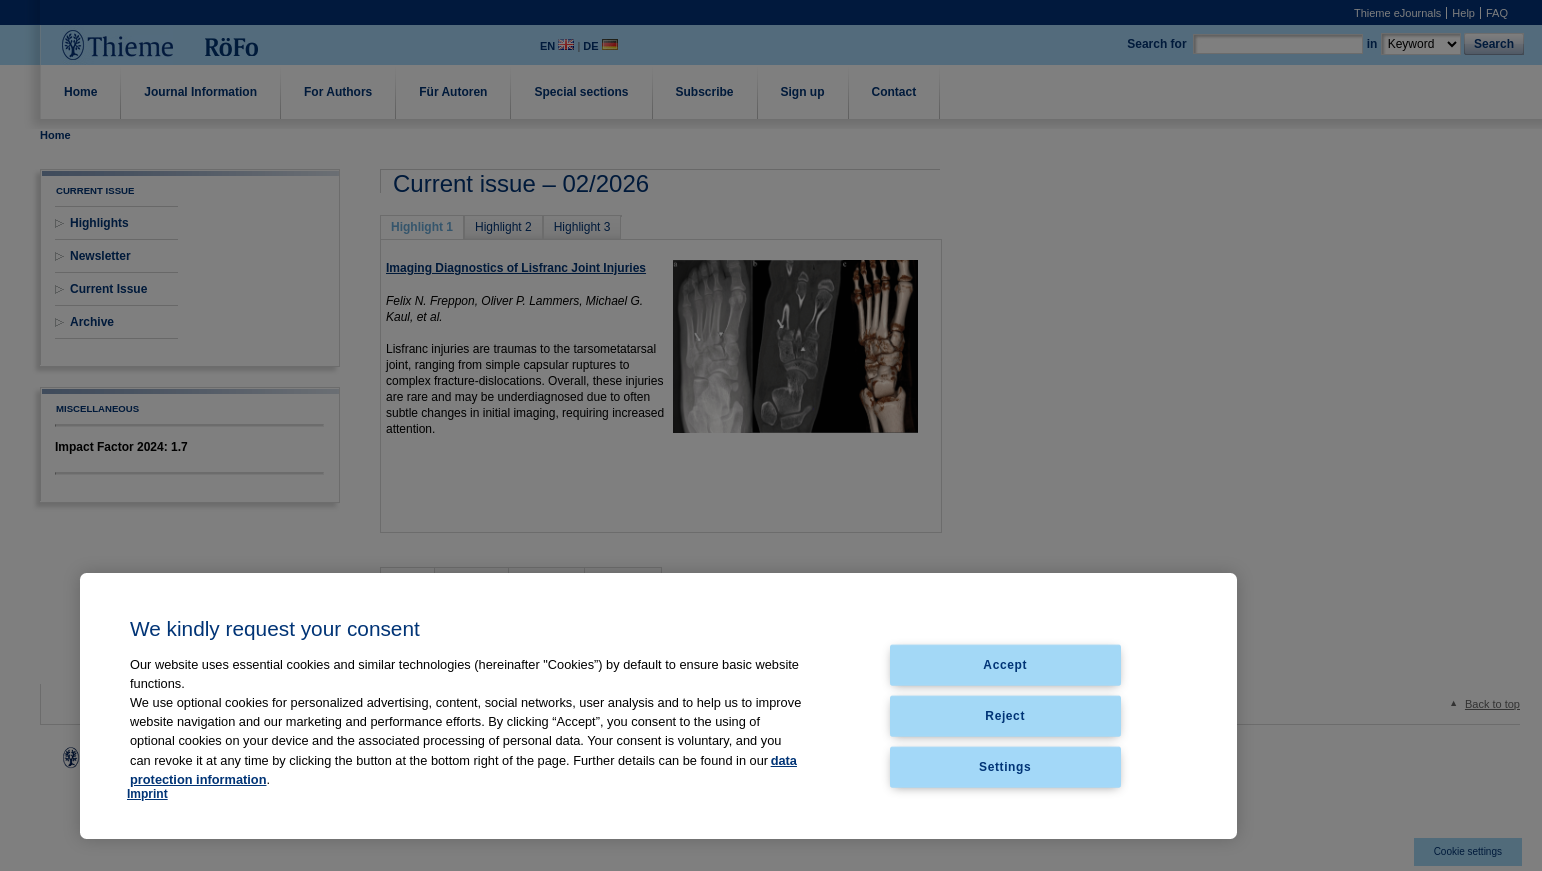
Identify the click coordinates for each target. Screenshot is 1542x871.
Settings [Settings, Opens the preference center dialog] (1005, 766)
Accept (1005, 665)
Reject (1005, 715)
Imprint (147, 794)
